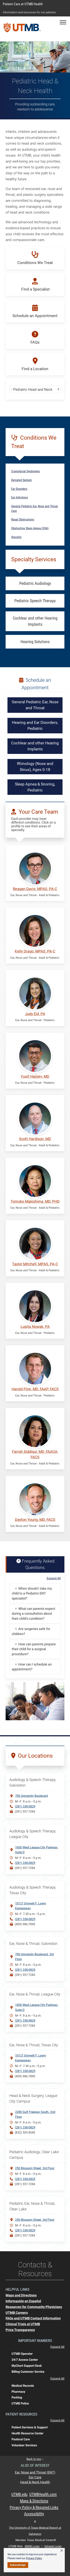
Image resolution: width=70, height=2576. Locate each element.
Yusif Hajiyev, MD (35, 1076)
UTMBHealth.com (43, 2494)
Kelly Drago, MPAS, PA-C (35, 951)
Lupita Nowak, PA (35, 1327)
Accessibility (34, 2514)
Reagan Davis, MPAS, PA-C (35, 889)
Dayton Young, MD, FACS (35, 1520)
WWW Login (32, 2546)
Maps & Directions (34, 2501)
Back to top (35, 2459)
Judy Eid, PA (35, 1014)
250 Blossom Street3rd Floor (34, 2168)
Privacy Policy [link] (34, 2558)
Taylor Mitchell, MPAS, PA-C (35, 1264)
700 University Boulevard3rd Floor (34, 1956)
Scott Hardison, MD (35, 1139)
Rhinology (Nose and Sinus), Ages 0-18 (35, 766)
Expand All (54, 1578)
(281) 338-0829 (25, 1806)
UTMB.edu (19, 2494)
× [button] (61, 2550)
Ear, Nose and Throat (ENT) (35, 2472)
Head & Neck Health (35, 2482)
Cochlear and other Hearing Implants (35, 746)
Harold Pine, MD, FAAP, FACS (35, 1389)
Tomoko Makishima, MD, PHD (35, 1201)
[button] (63, 22)
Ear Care (35, 2477)
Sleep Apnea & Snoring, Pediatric (35, 787)
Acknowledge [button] (18, 2564)
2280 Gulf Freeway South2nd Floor (35, 2114)
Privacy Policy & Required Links (34, 2507)
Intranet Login (53, 2546)
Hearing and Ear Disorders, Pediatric (35, 725)
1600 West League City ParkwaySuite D (36, 1849)
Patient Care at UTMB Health (23, 4)
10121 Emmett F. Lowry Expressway (30, 1906)
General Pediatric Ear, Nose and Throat (35, 705)
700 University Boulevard (31, 1796)
